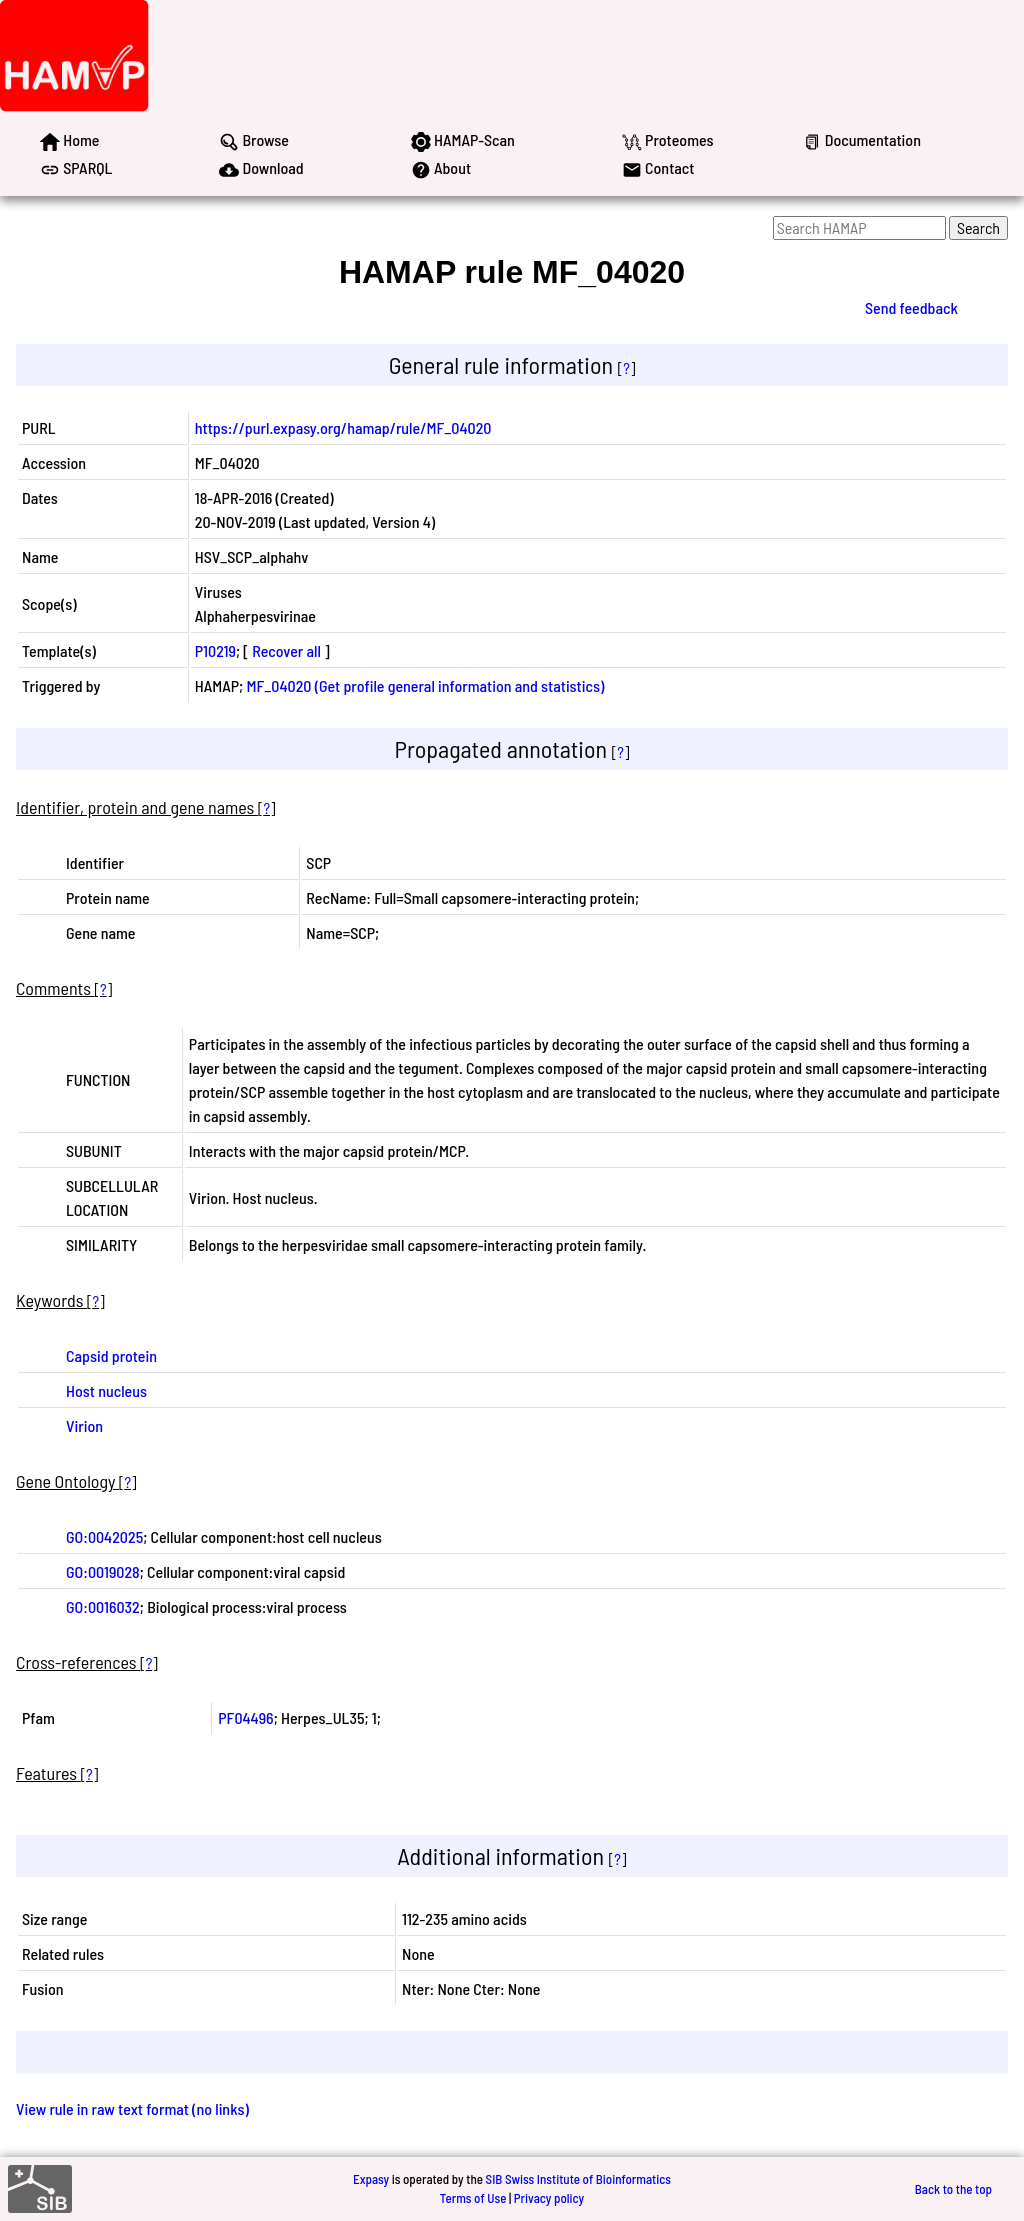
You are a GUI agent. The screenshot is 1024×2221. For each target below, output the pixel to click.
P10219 (215, 650)
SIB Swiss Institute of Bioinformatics (578, 2179)
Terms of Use (473, 2198)
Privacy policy (549, 2198)
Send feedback (911, 307)
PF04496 (245, 1717)
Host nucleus (106, 1390)
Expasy (371, 2179)
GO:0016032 (103, 1606)
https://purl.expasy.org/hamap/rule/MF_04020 (343, 427)
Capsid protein (111, 1355)
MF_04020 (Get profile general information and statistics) (425, 685)
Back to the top (953, 2189)
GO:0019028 (103, 1571)
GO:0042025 (104, 1536)
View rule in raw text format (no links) (132, 2108)
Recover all (286, 650)
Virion (84, 1425)
